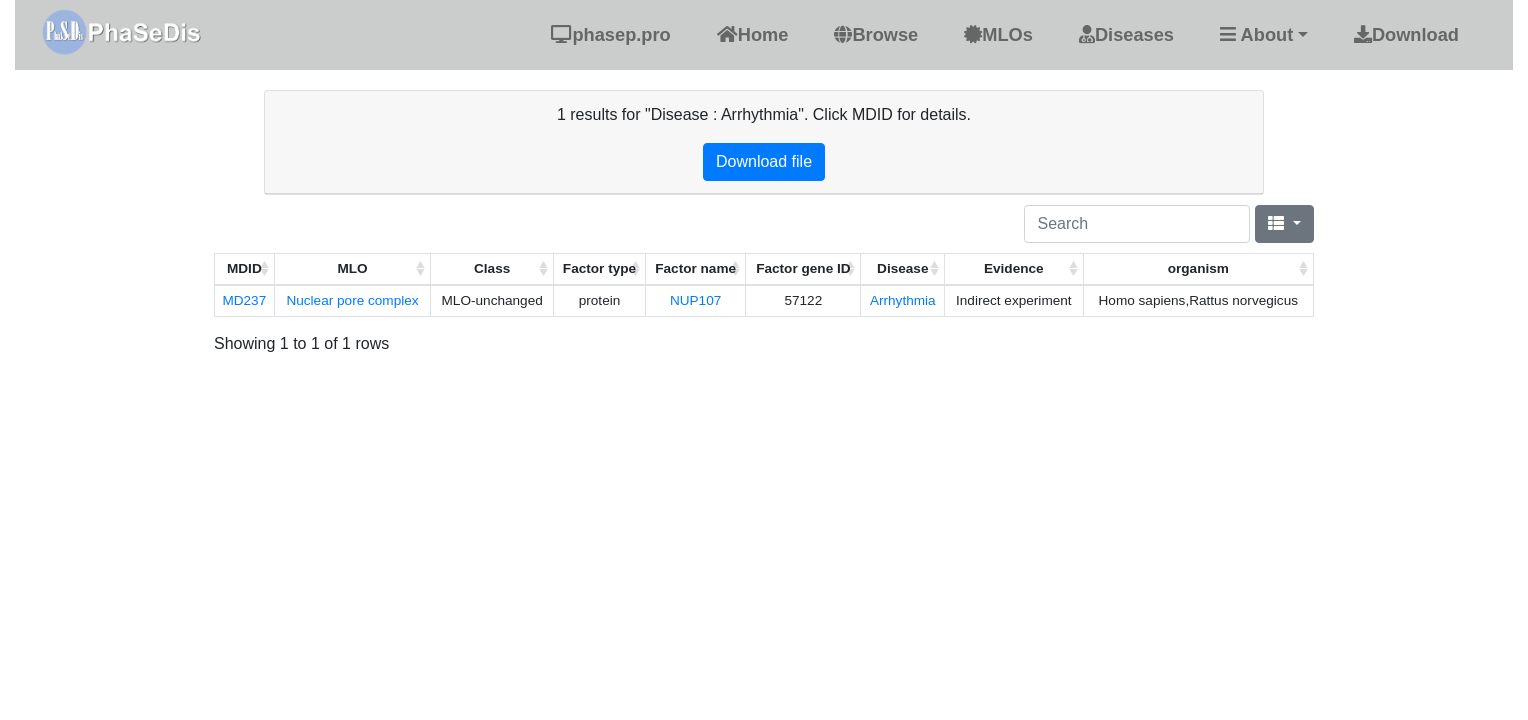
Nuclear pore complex (352, 300)
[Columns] (1284, 224)
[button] (1264, 34)
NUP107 (695, 300)
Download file (764, 161)
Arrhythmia (903, 300)
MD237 (244, 300)
